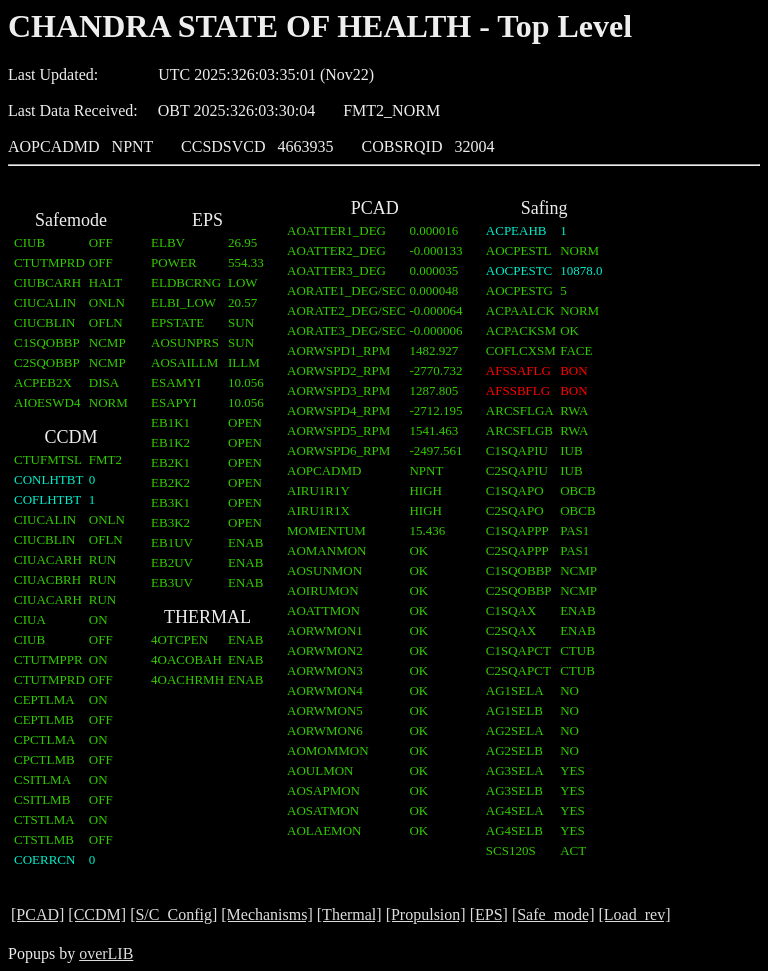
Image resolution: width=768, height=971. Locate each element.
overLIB (106, 953)
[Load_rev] (635, 914)
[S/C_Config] (173, 914)
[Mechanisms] (267, 914)
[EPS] (489, 914)
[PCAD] (37, 914)
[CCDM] (97, 914)
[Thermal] (349, 914)
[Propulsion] (426, 914)
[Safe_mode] (553, 914)
